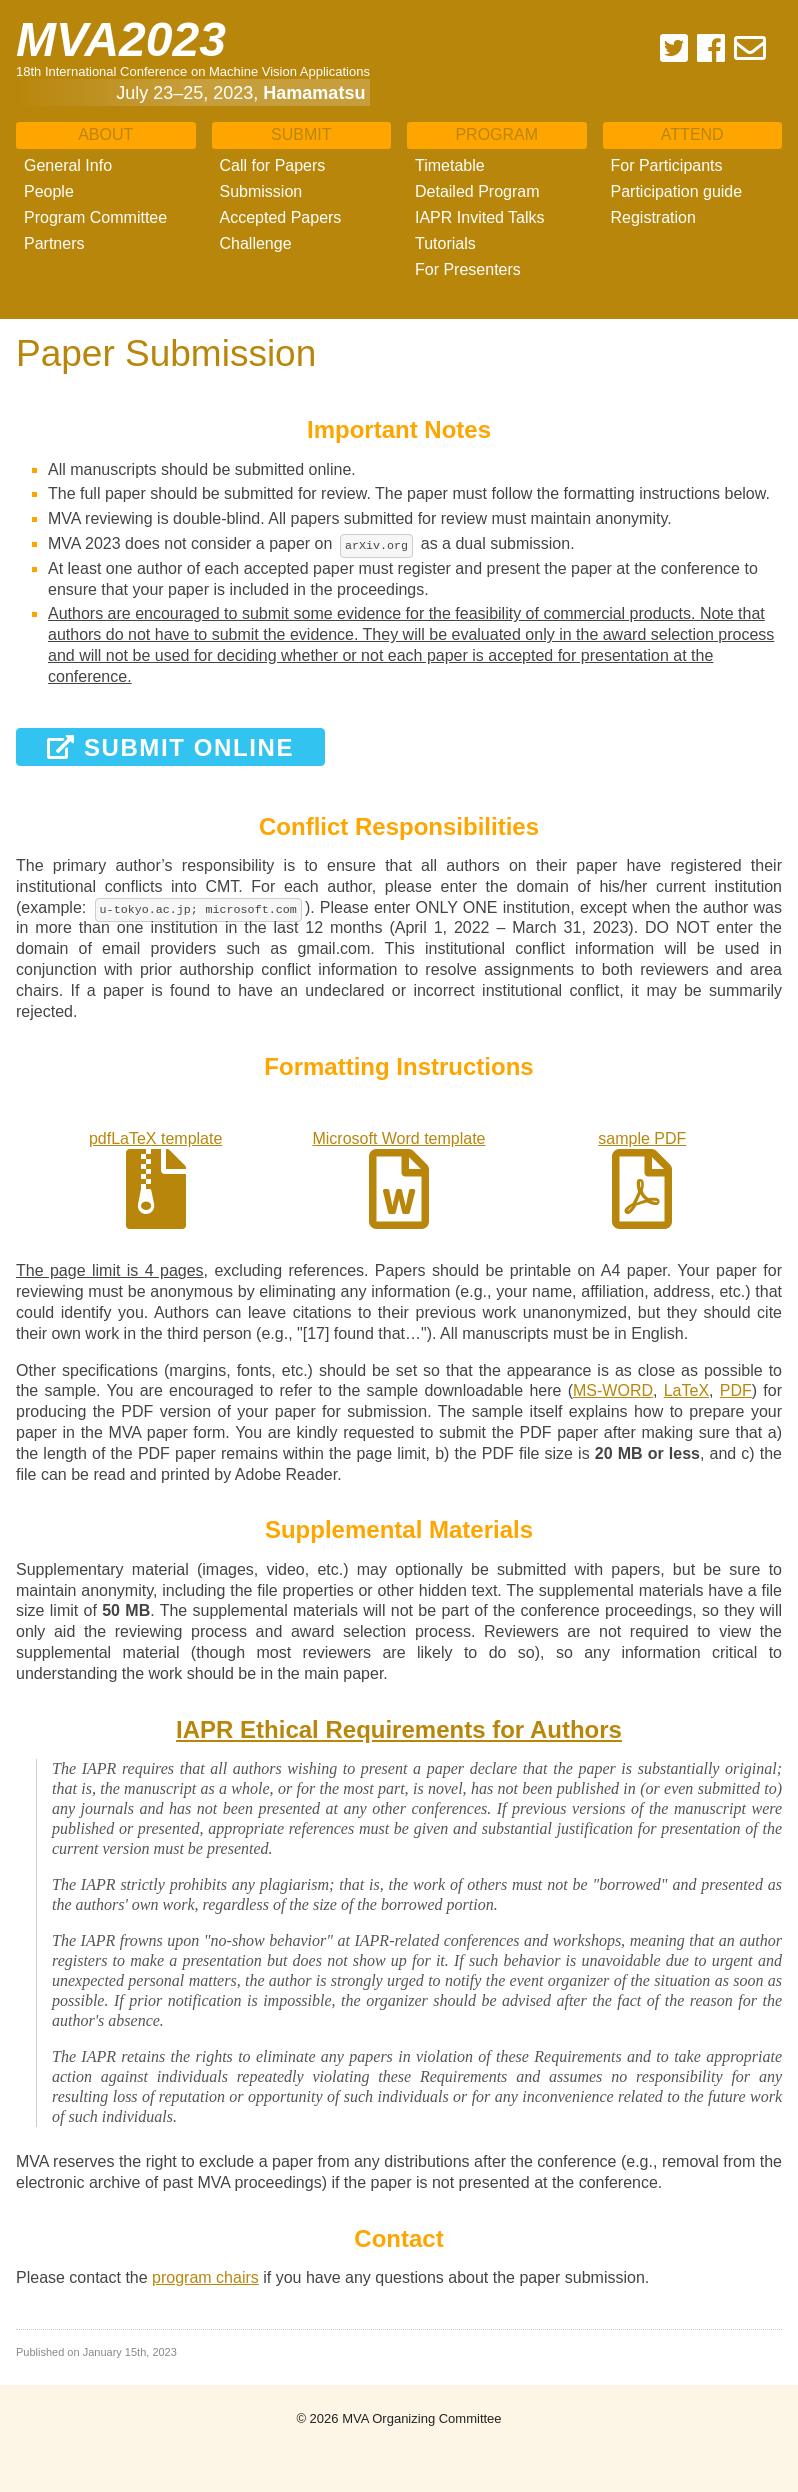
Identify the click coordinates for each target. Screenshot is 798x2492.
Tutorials (445, 243)
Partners (54, 243)
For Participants (667, 165)
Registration (653, 217)
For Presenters (468, 269)
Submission (261, 191)
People (49, 191)
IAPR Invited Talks (480, 217)
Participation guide (677, 191)
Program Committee (95, 217)
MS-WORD (613, 1390)
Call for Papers (273, 165)
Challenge (256, 243)
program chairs (205, 2277)
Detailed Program (477, 191)
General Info (68, 165)
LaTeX (686, 1390)
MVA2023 (121, 39)
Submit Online (170, 747)
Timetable (450, 165)
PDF (736, 1390)
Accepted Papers (281, 217)
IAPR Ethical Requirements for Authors (399, 1729)
